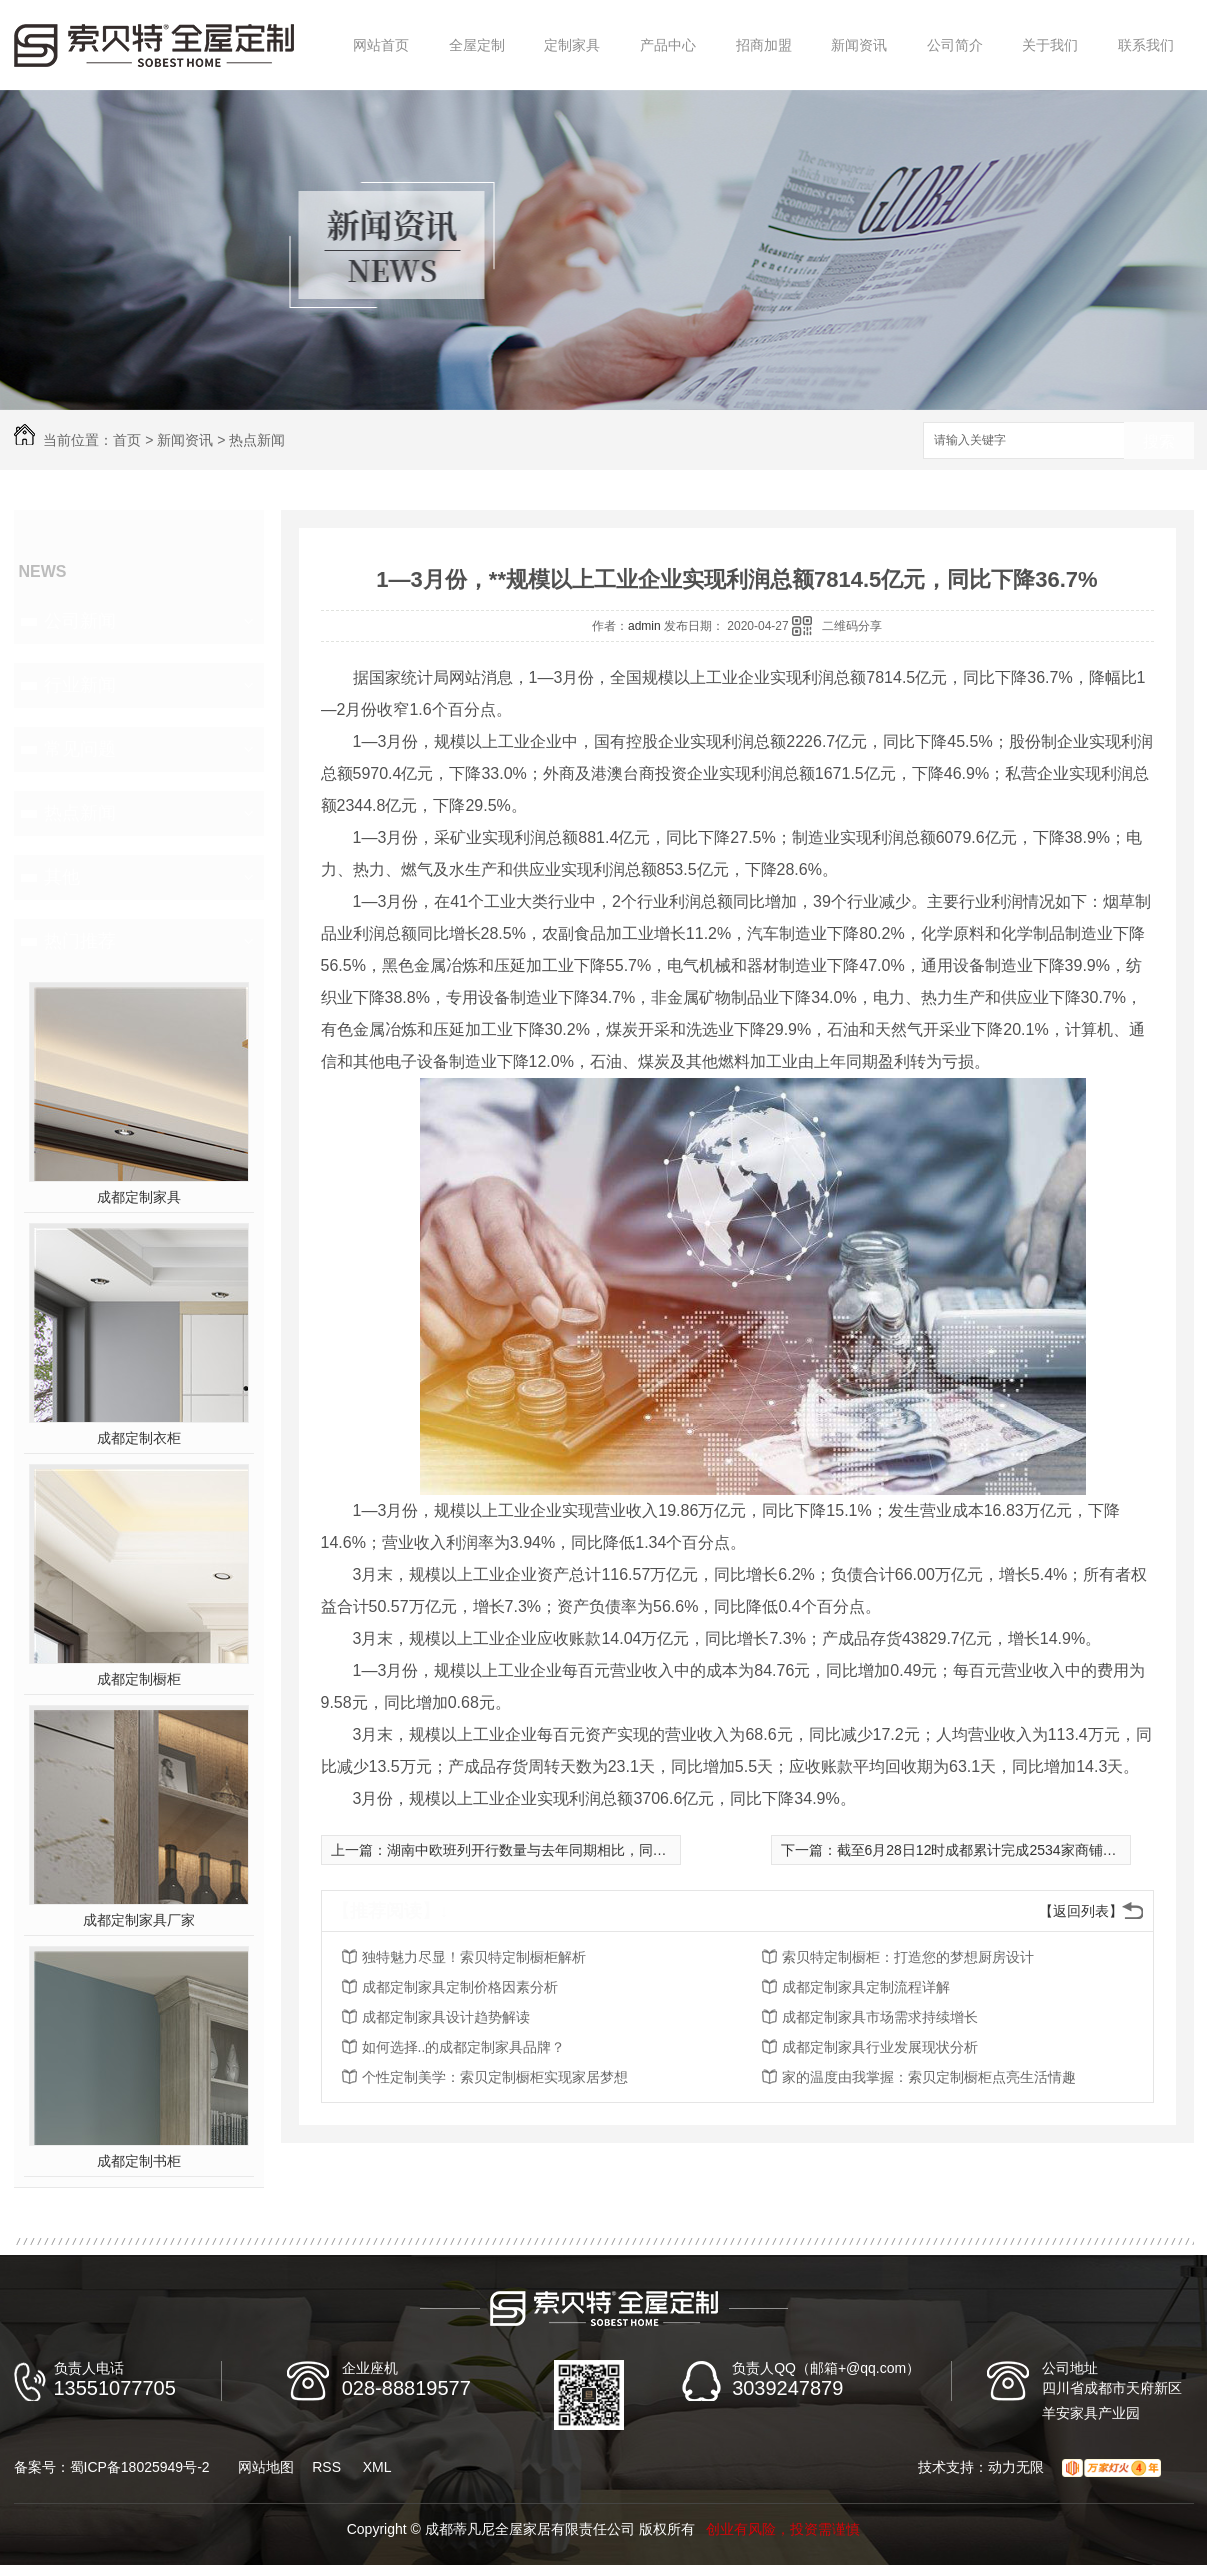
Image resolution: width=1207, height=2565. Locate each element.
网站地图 (266, 2467)
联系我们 (1146, 45)
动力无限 (1016, 2467)
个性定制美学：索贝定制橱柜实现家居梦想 (495, 2077)
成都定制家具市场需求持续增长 (880, 2017)
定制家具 (572, 45)
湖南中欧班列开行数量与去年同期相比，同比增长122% (559, 1850)
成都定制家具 (139, 1197)
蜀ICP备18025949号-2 (140, 2467)
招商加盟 (764, 45)
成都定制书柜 (139, 2161)
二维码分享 (852, 626)
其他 (62, 877)
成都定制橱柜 (139, 1679)
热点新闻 (257, 440)
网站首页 (381, 45)
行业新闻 (80, 685)
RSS (326, 2467)
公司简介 (955, 45)
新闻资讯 (859, 45)
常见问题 (80, 749)
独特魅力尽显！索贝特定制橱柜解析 (474, 1957)
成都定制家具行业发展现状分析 (880, 2047)
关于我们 (1050, 45)
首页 (127, 440)
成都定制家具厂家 (139, 1920)
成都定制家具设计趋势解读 (446, 2017)
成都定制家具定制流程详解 (866, 1987)
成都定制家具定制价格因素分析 (460, 1987)
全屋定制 (477, 45)
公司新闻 (80, 621)
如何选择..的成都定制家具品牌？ (464, 2047)
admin (644, 626)
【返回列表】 (1081, 1911)
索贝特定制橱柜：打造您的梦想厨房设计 (908, 1957)
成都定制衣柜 (139, 1438)
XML (377, 2467)
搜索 (1159, 441)
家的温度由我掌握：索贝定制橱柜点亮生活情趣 (929, 2077)
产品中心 (668, 45)
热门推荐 (80, 941)
